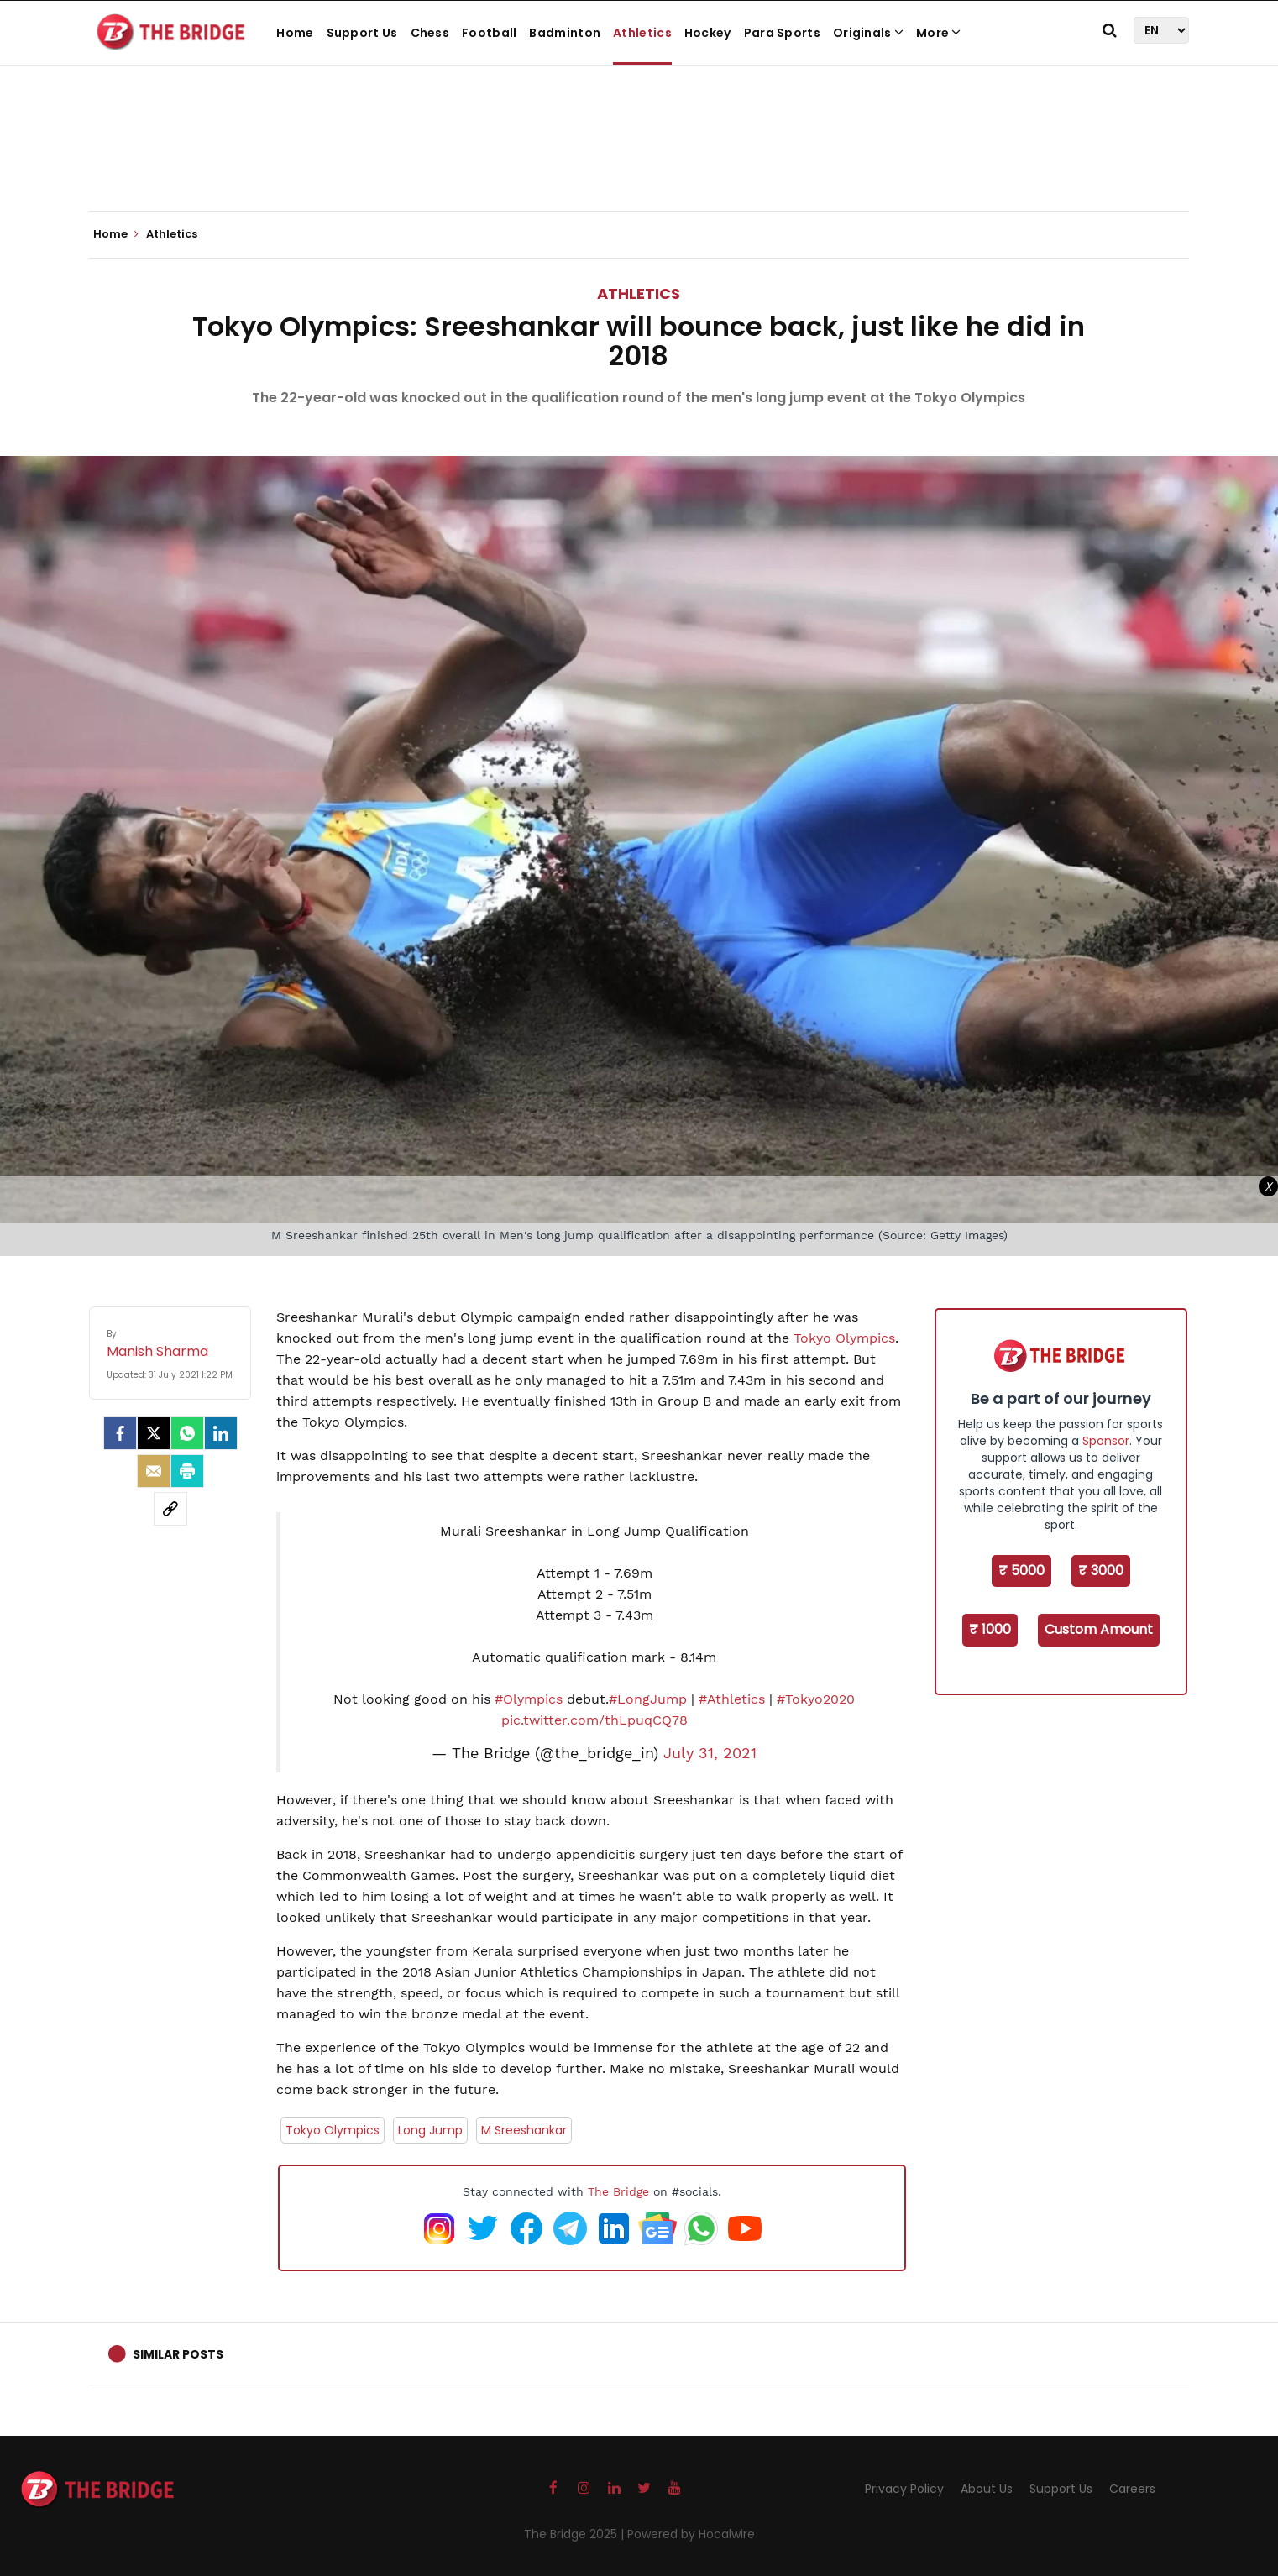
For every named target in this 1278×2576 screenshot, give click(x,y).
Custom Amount (1099, 1629)
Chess (430, 32)
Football (489, 32)
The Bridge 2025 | (575, 2534)
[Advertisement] (639, 160)
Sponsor (1105, 1440)
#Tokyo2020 (816, 1699)
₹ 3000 (1100, 1570)
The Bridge (618, 2191)
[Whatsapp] (187, 1433)
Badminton (564, 32)
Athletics (642, 32)
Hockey (707, 32)
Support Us (362, 32)
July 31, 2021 (710, 1753)
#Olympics (529, 1699)
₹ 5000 (1021, 1570)
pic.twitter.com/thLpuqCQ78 (594, 1720)
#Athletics (732, 1699)
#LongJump (648, 1699)
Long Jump (430, 2130)
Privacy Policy (904, 2488)
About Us (987, 2488)
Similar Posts (178, 2354)
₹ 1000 (990, 1629)
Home (294, 32)
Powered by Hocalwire (691, 2534)
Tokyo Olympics (844, 1338)
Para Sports (782, 32)
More (938, 32)
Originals (868, 32)
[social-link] (170, 1509)
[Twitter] (153, 1433)
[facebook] (120, 1433)
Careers (1132, 2488)
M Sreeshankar (524, 2130)
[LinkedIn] (221, 1433)
